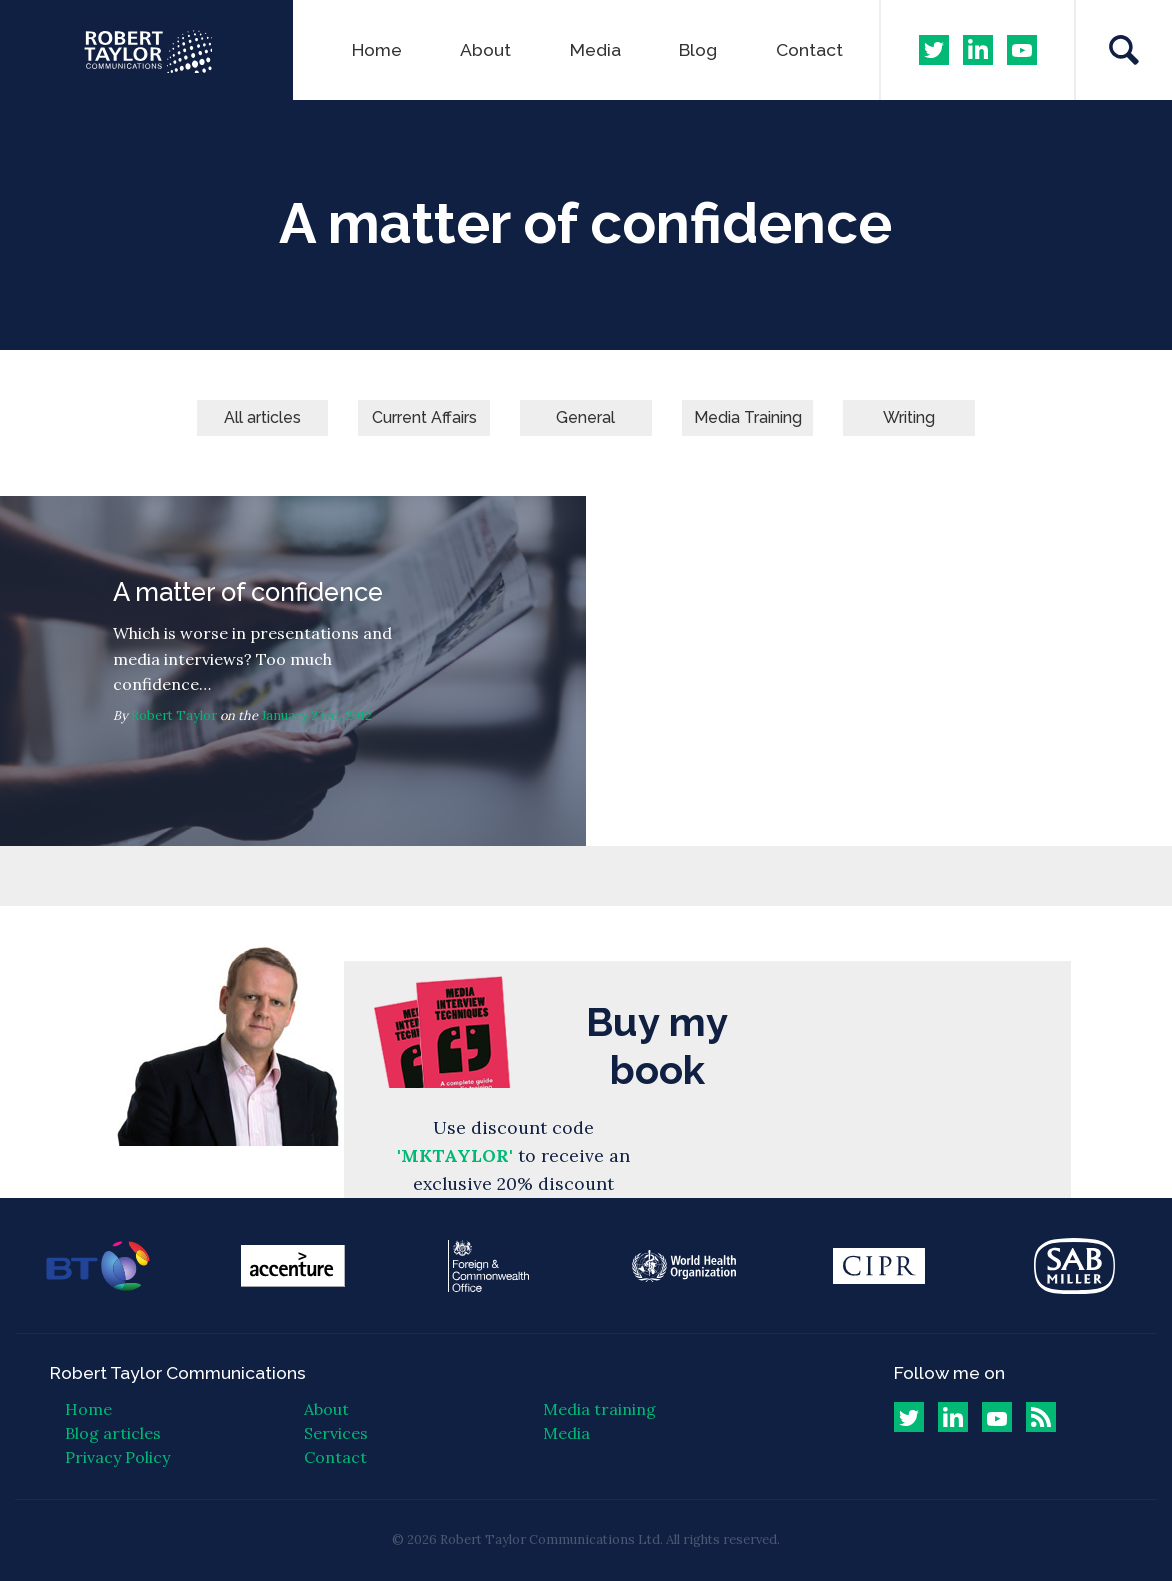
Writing (909, 417)
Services (336, 1433)
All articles (262, 417)
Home (377, 49)
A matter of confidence (293, 671)
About (485, 49)
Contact (809, 49)
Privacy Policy (117, 1457)
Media (595, 49)
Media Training (748, 417)
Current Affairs (424, 417)
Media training (599, 1409)
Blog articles (113, 1433)
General (585, 417)
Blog (698, 49)
